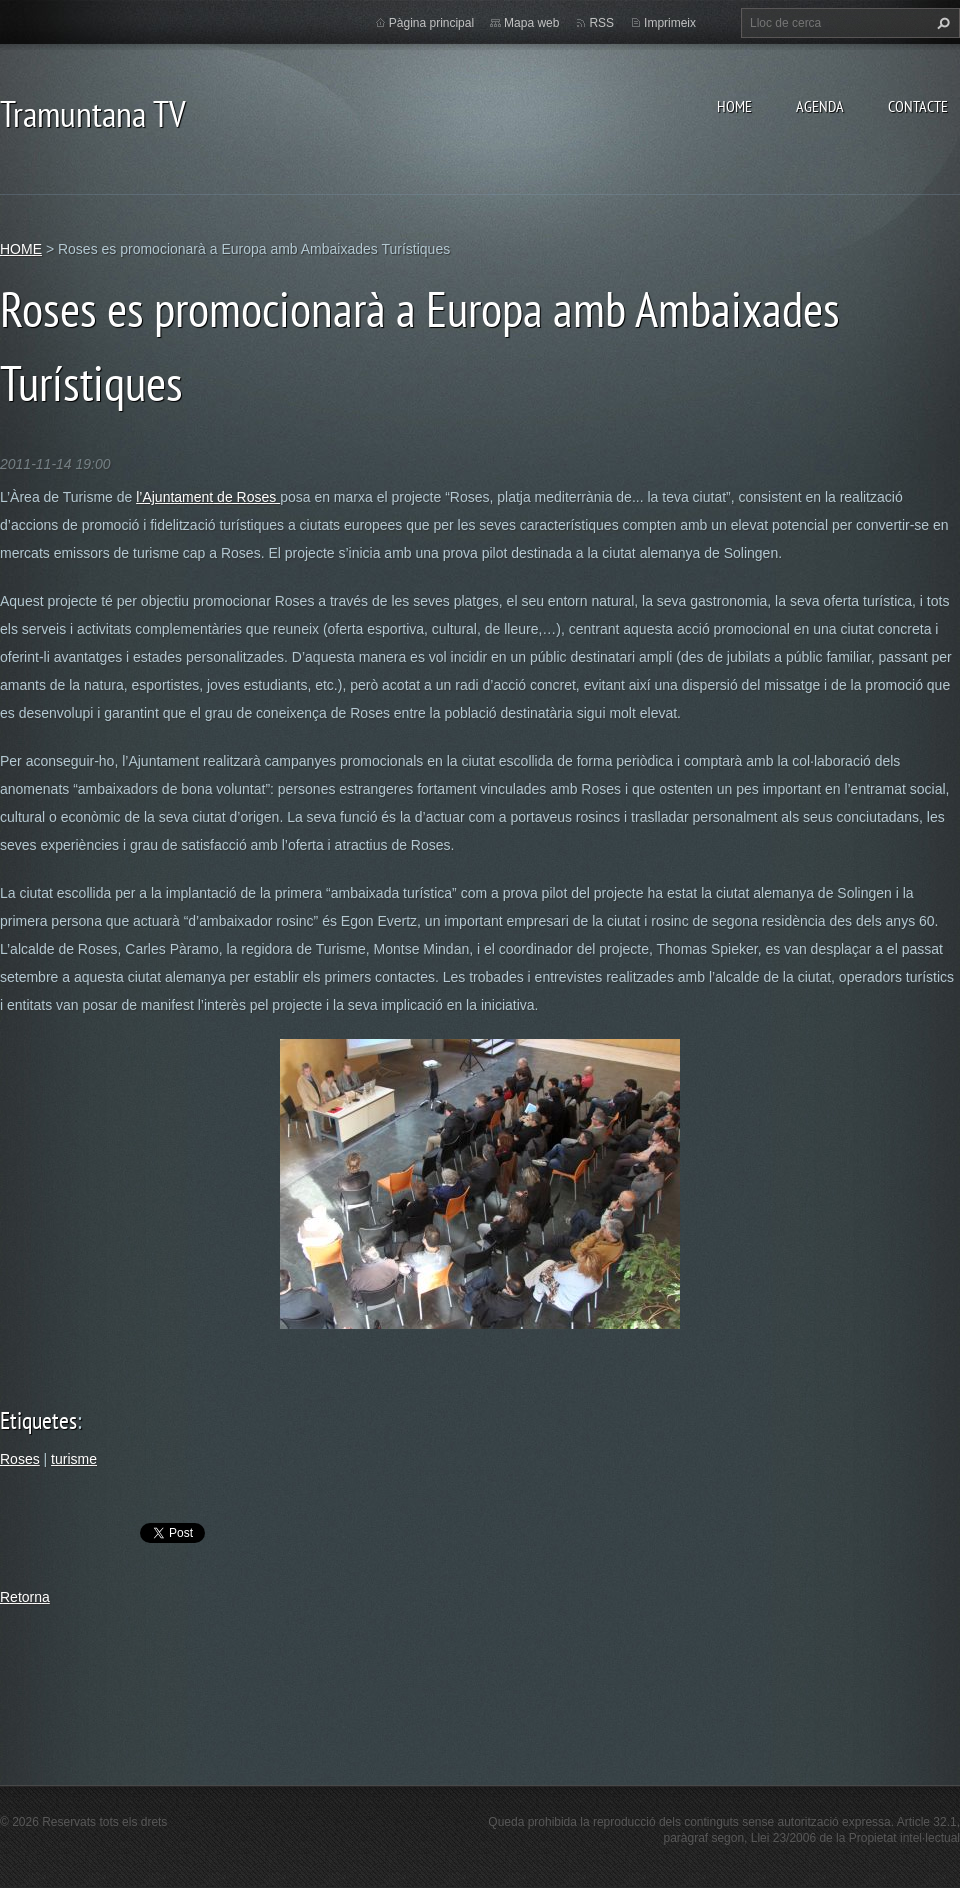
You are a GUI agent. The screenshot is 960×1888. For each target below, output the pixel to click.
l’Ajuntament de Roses (208, 497)
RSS (601, 23)
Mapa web (531, 23)
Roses (20, 1459)
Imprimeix (670, 23)
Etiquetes (38, 1420)
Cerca (941, 23)
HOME (734, 106)
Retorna (25, 1597)
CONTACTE (918, 106)
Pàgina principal (431, 23)
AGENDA (820, 106)
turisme (74, 1459)
